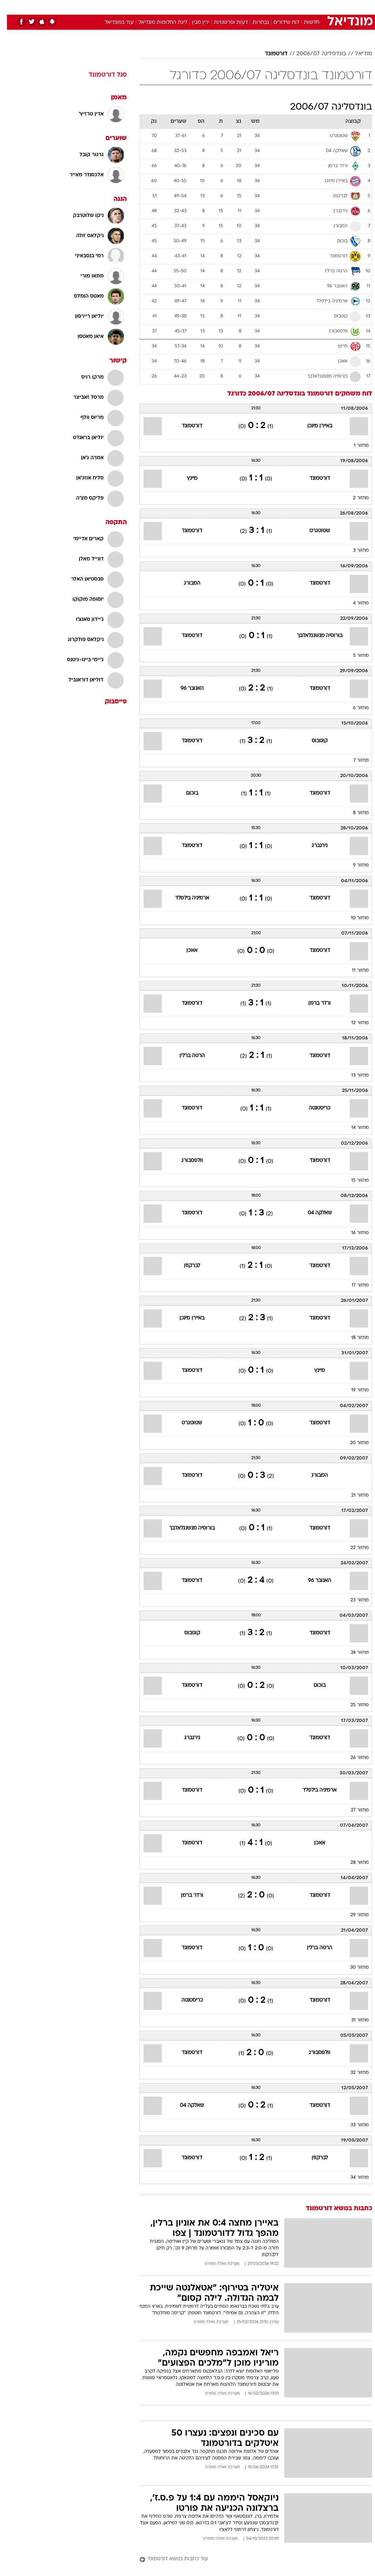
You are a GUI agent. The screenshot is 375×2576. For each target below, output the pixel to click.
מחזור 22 (353, 1548)
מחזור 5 (354, 656)
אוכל (201, 6)
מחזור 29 (353, 1915)
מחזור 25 (353, 1705)
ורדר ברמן (312, 1003)
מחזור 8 (354, 813)
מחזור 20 (352, 1443)
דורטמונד (269, 54)
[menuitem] (277, 7)
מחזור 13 (353, 1075)
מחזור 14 (353, 1128)
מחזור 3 (354, 550)
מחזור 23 (353, 1600)
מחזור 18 (353, 1338)
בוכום (185, 793)
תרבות (259, 6)
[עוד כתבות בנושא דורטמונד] (249, 2559)
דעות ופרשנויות (224, 22)
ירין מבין (193, 22)
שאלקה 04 (313, 1213)
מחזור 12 (353, 1023)
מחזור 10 (353, 918)
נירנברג (312, 845)
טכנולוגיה (131, 6)
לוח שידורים (279, 22)
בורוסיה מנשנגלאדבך (312, 635)
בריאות (179, 6)
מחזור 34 (353, 2177)
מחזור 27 (353, 1810)
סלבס (238, 6)
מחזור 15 (353, 1180)
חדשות (304, 22)
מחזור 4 (354, 603)
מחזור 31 (353, 2020)
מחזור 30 (352, 1967)
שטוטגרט (312, 531)
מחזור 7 (354, 760)
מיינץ (185, 478)
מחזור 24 (353, 1653)
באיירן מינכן (312, 426)
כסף (219, 6)
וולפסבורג (185, 1160)
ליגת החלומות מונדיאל (155, 22)
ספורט (281, 6)
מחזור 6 (354, 708)
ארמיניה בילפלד (185, 898)
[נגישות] (10, 6)
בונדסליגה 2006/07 (314, 54)
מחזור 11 (353, 970)
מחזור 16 (353, 1233)
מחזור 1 (354, 446)
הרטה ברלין (185, 1055)
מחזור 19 (353, 1390)
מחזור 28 (353, 1863)
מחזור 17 (353, 1285)
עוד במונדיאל (112, 22)
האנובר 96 (185, 688)
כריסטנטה (312, 1108)
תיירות (156, 6)
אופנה (106, 6)
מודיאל (356, 54)
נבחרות (254, 22)
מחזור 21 (353, 1495)
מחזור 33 (353, 2125)
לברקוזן (185, 1265)
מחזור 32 (353, 2073)
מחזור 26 (353, 1758)
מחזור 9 (354, 865)
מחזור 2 (354, 498)
